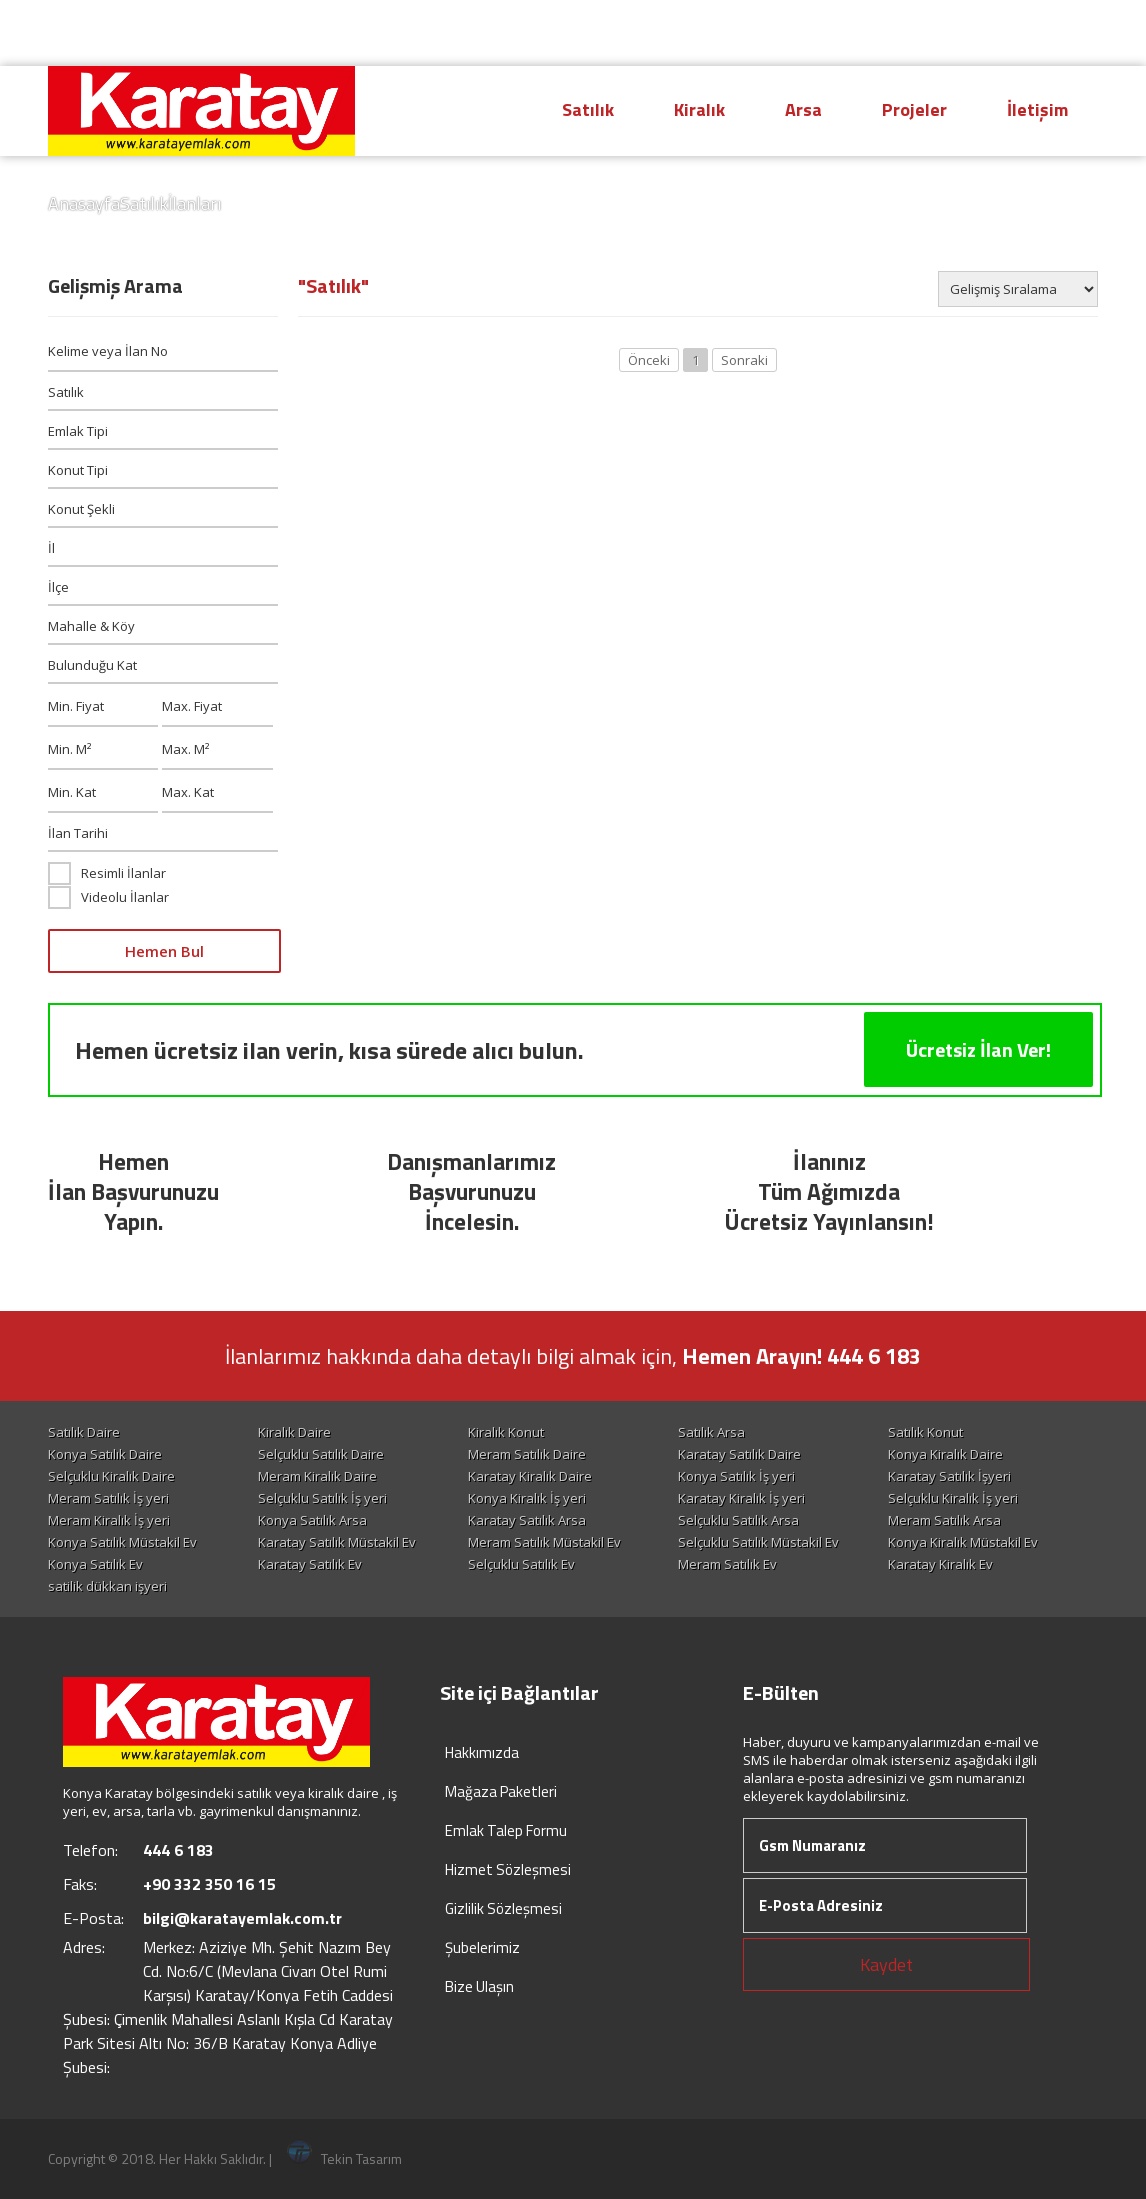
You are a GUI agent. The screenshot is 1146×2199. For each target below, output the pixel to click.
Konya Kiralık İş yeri (527, 1498)
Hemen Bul (164, 951)
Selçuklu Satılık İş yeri (322, 1498)
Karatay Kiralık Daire (530, 1476)
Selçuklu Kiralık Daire (111, 1476)
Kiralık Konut (506, 1432)
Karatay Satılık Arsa (527, 1520)
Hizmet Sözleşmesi (508, 1869)
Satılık (588, 109)
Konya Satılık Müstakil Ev (122, 1542)
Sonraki (744, 360)
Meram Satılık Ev (727, 1564)
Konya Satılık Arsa (312, 1520)
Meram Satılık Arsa (944, 1520)
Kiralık (699, 109)
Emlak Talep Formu (506, 1830)
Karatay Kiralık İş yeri (741, 1498)
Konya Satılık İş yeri (736, 1476)
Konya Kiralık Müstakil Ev (963, 1542)
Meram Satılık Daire (527, 1454)
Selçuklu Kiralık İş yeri (953, 1498)
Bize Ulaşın (479, 1986)
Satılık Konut (925, 1432)
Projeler (914, 109)
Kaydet (886, 1964)
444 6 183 (741, 31)
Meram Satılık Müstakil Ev (544, 1542)
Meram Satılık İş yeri (108, 1498)
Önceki (649, 360)
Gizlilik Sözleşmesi (503, 1908)
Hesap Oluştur (898, 33)
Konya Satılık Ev (95, 1564)
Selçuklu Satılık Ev (521, 1564)
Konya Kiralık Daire (945, 1454)
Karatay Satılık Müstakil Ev (337, 1542)
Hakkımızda (482, 1752)
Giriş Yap (1042, 33)
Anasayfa (84, 203)
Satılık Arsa (711, 1432)
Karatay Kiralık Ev (940, 1564)
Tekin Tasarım (344, 2158)
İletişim (1037, 109)
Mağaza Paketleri (501, 1791)
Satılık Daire (84, 1432)
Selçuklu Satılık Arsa (738, 1520)
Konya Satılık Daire (105, 1454)
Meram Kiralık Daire (317, 1476)
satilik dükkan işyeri (107, 1586)
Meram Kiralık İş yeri (109, 1520)
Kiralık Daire (294, 1432)
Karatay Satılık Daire (739, 1454)
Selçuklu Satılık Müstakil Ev (758, 1542)
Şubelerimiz (482, 1947)
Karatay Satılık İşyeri (949, 1476)
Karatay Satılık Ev (310, 1564)
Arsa (803, 109)
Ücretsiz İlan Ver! (978, 1049)
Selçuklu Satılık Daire (321, 1454)
